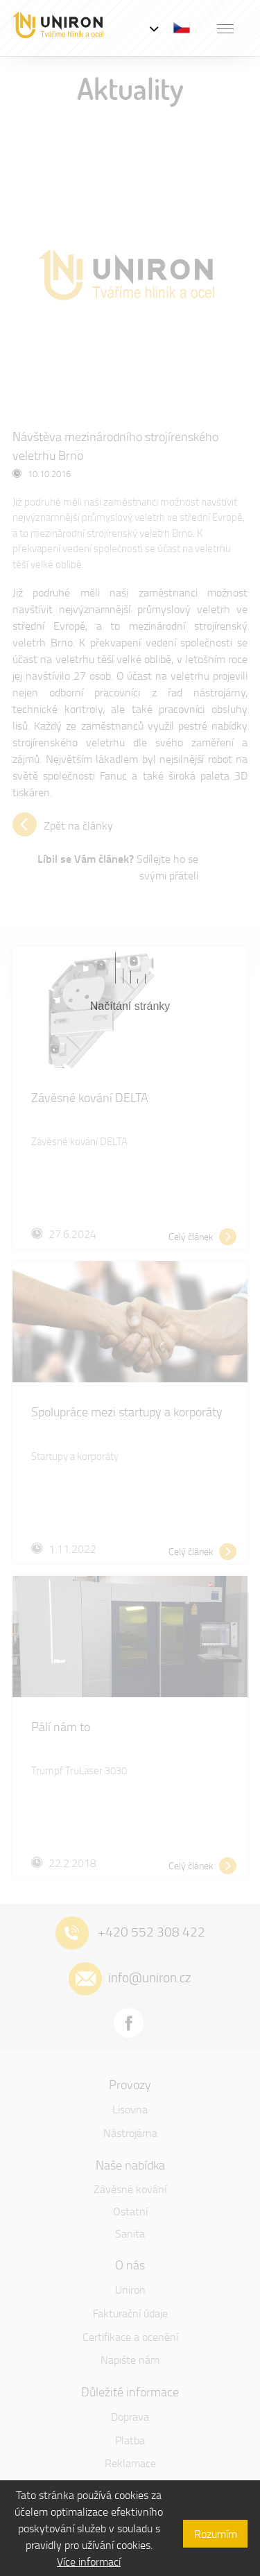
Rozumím (215, 2533)
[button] (225, 28)
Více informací (89, 2561)
